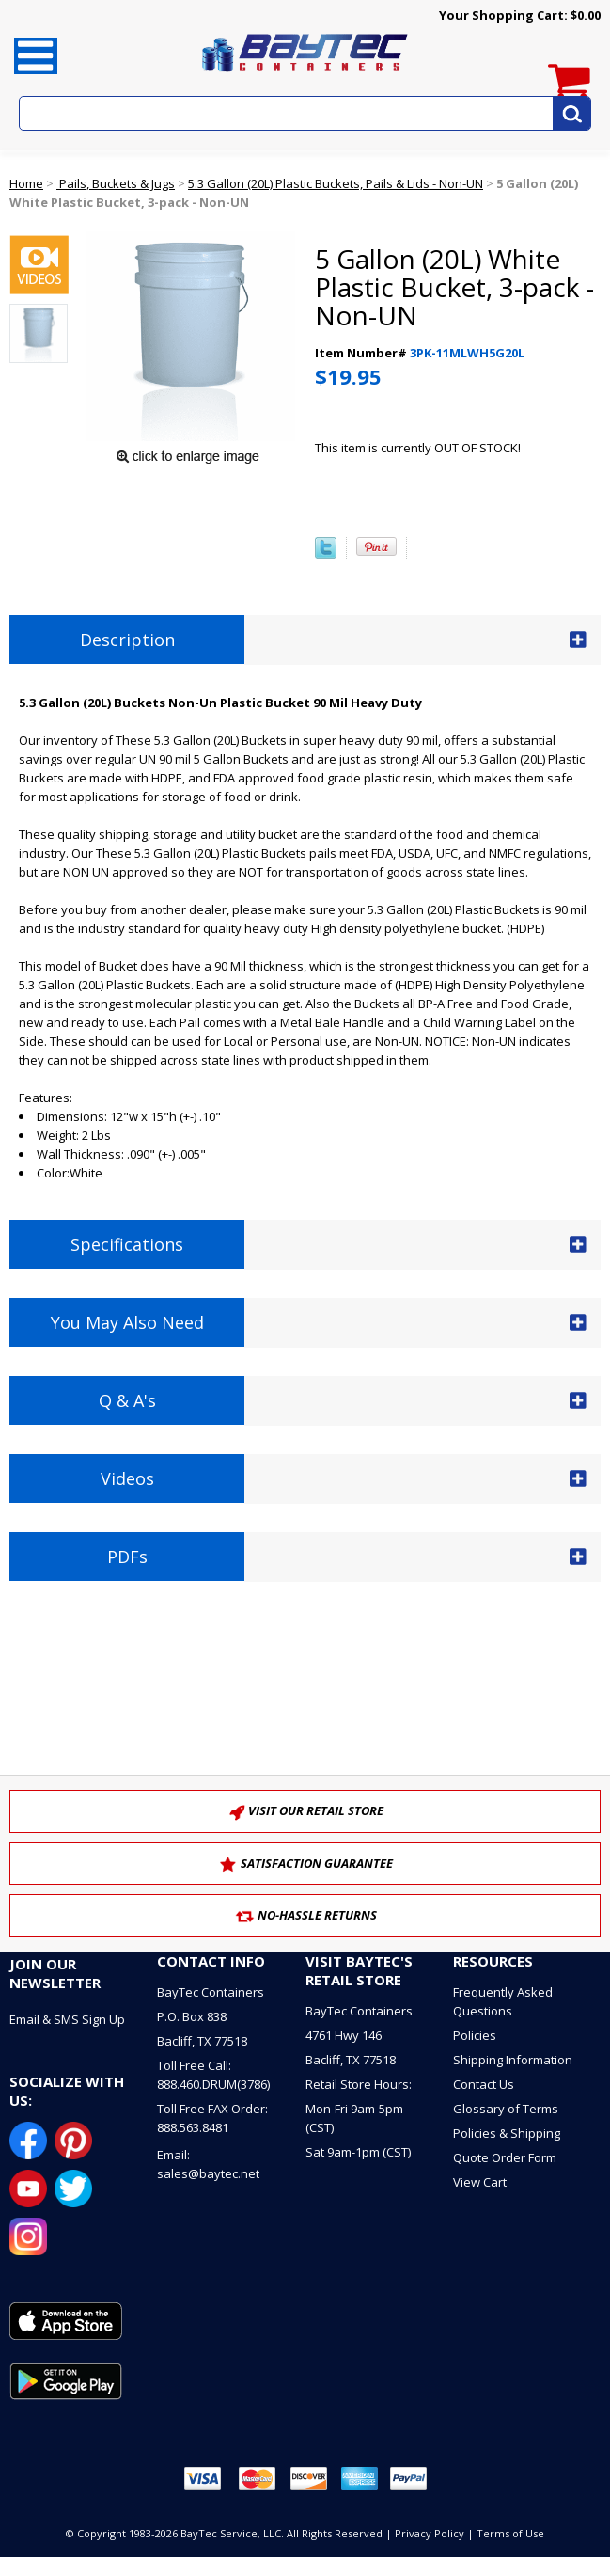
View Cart (480, 2181)
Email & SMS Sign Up (67, 2019)
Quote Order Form (504, 2157)
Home (26, 183)
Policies (474, 2035)
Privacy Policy (429, 2533)
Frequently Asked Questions (503, 2001)
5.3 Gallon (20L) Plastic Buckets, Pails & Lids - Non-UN (335, 183)
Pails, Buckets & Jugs (115, 183)
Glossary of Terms (505, 2108)
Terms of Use (510, 2533)
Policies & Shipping (506, 2133)
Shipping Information (512, 2059)
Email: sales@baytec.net (208, 2164)
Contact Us (483, 2084)
